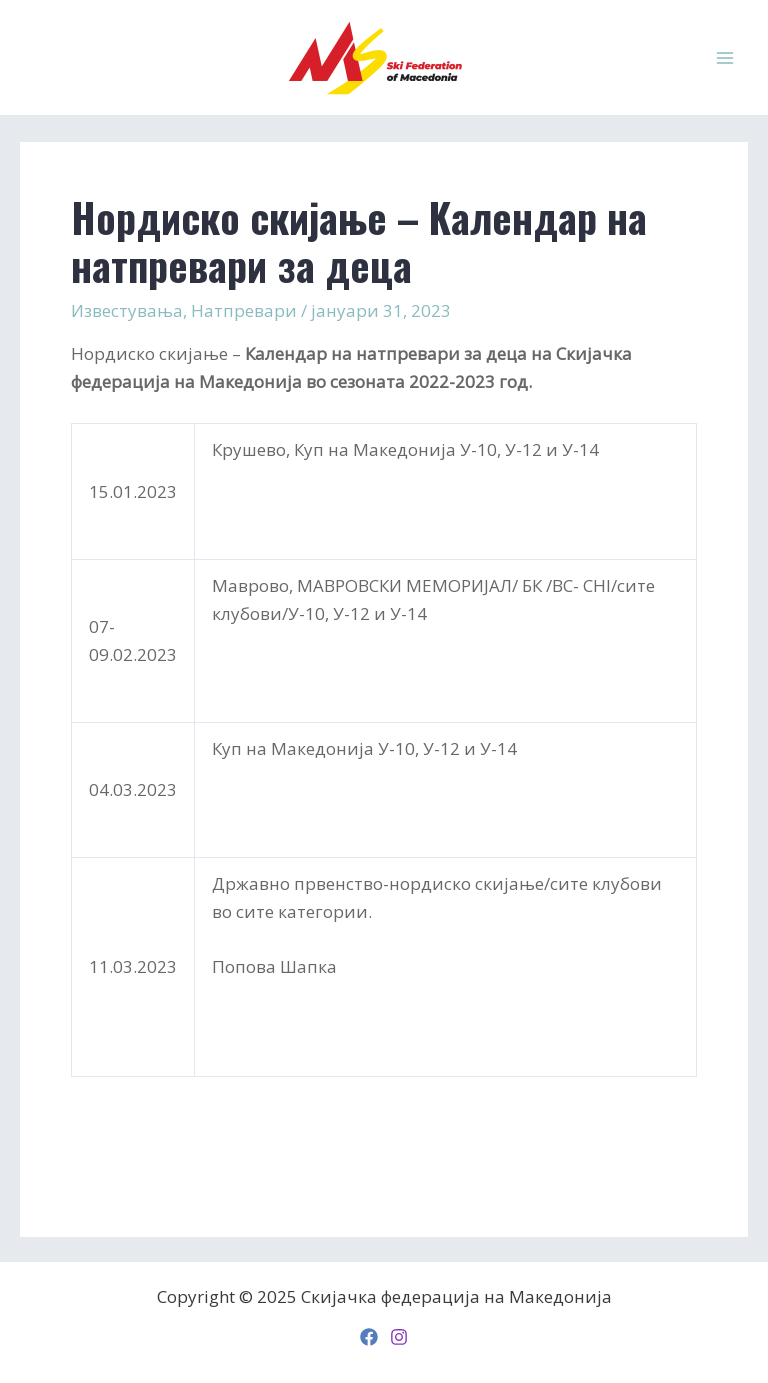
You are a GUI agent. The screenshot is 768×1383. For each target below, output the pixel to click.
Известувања (127, 310)
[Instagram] (399, 1337)
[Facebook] (369, 1337)
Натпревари (244, 310)
